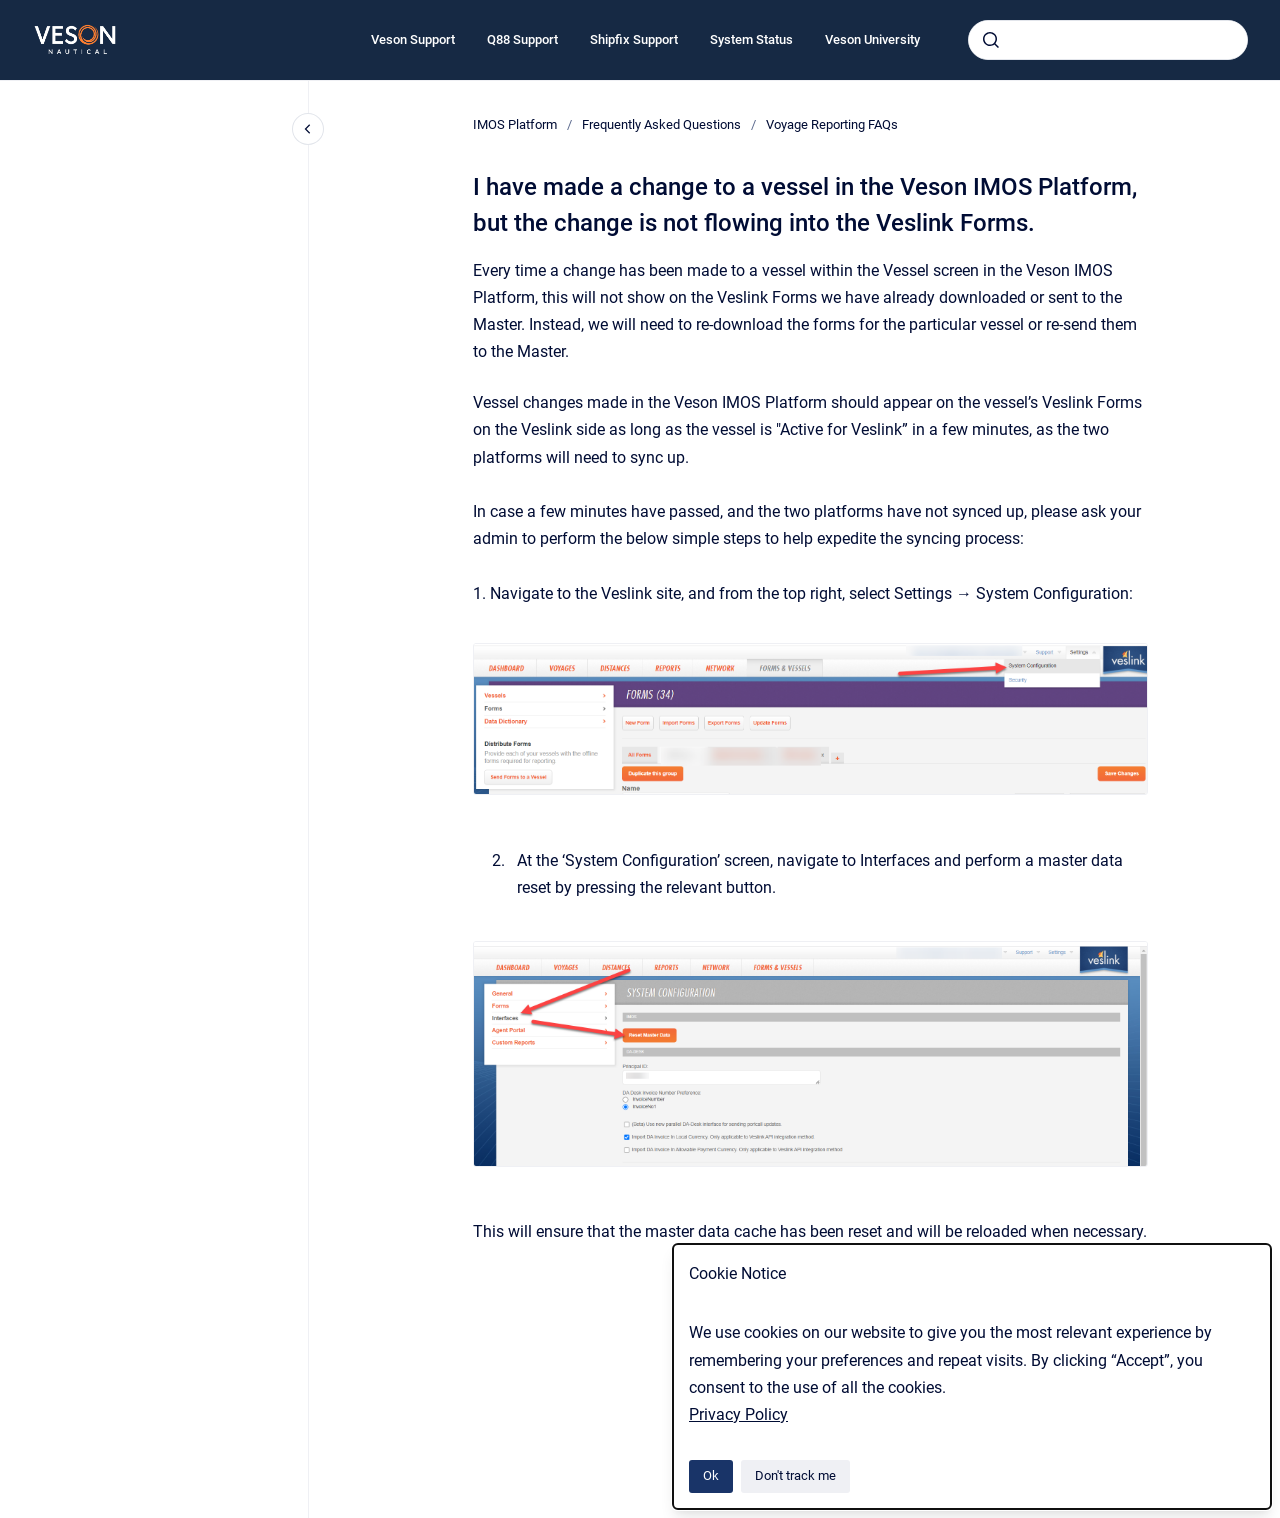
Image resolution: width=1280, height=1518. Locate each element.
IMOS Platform (515, 124)
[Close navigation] (308, 129)
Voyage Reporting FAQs (832, 124)
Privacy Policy (738, 1414)
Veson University (872, 39)
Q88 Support (522, 39)
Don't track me (795, 1475)
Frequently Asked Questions (661, 124)
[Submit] (991, 40)
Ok (711, 1475)
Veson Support (413, 39)
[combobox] (1108, 40)
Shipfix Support (634, 39)
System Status (751, 39)
